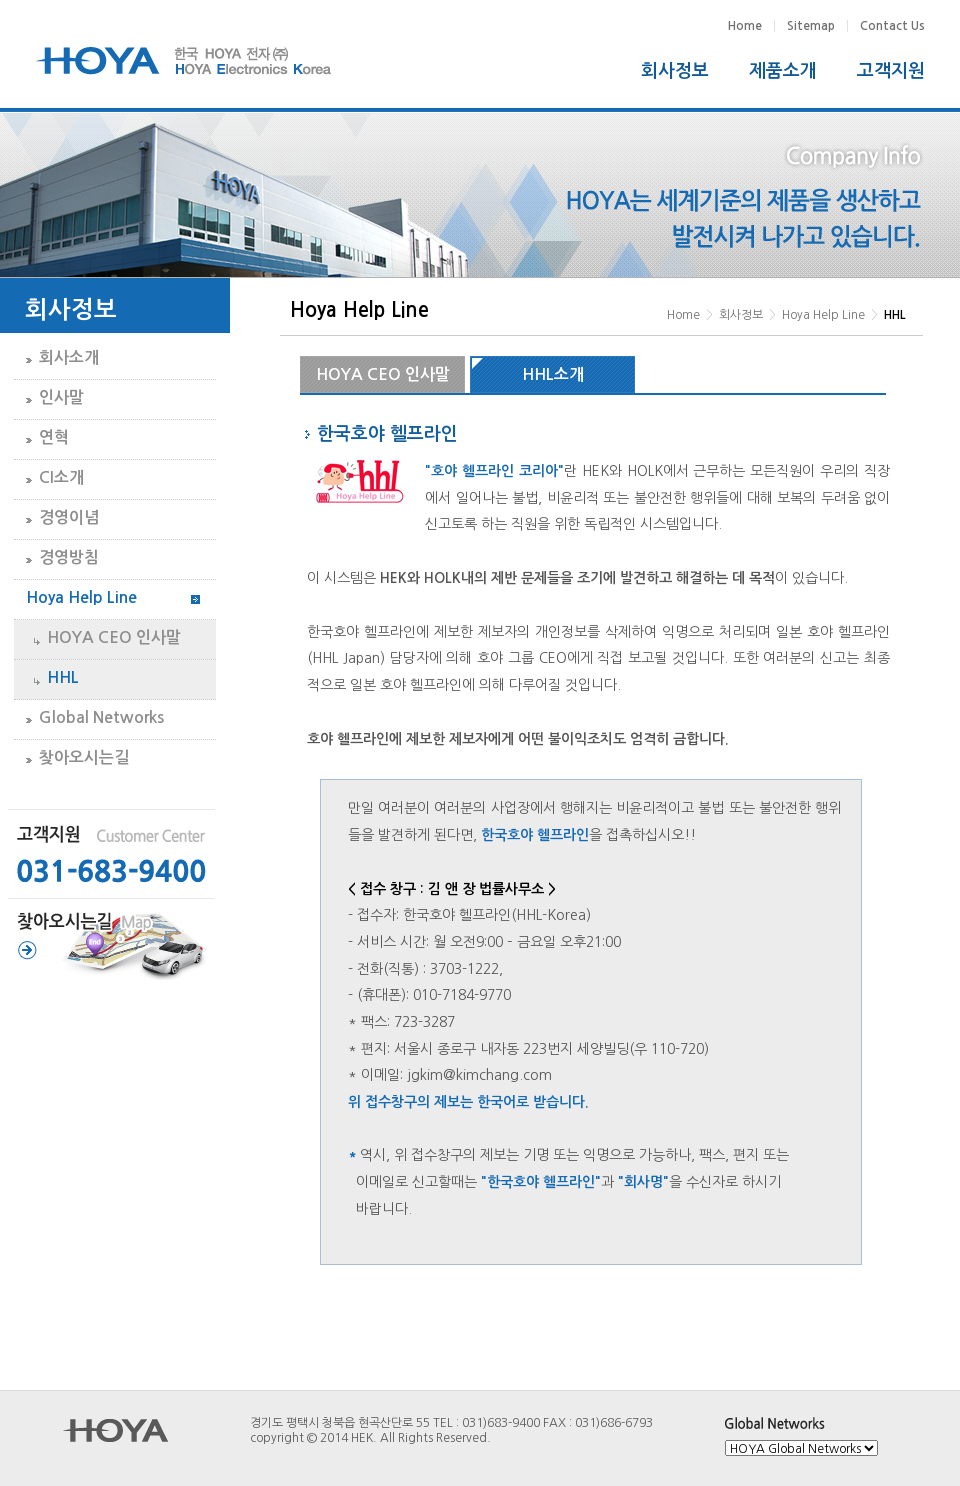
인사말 (61, 397)
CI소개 (61, 477)
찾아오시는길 (84, 757)
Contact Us (892, 26)
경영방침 (69, 557)
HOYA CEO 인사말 (114, 637)
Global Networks (101, 717)
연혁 (54, 437)
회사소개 (69, 357)
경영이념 (69, 517)
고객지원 (891, 71)
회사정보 (675, 71)
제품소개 (783, 71)
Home (745, 26)
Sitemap (811, 26)
